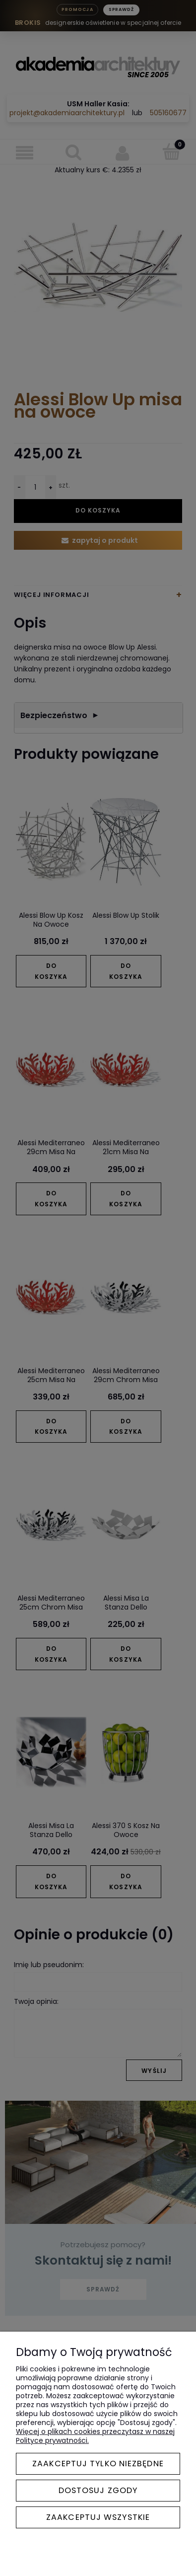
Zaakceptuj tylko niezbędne (98, 2463)
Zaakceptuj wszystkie (98, 2517)
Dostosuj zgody (98, 2490)
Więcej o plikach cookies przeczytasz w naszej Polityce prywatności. (95, 2436)
